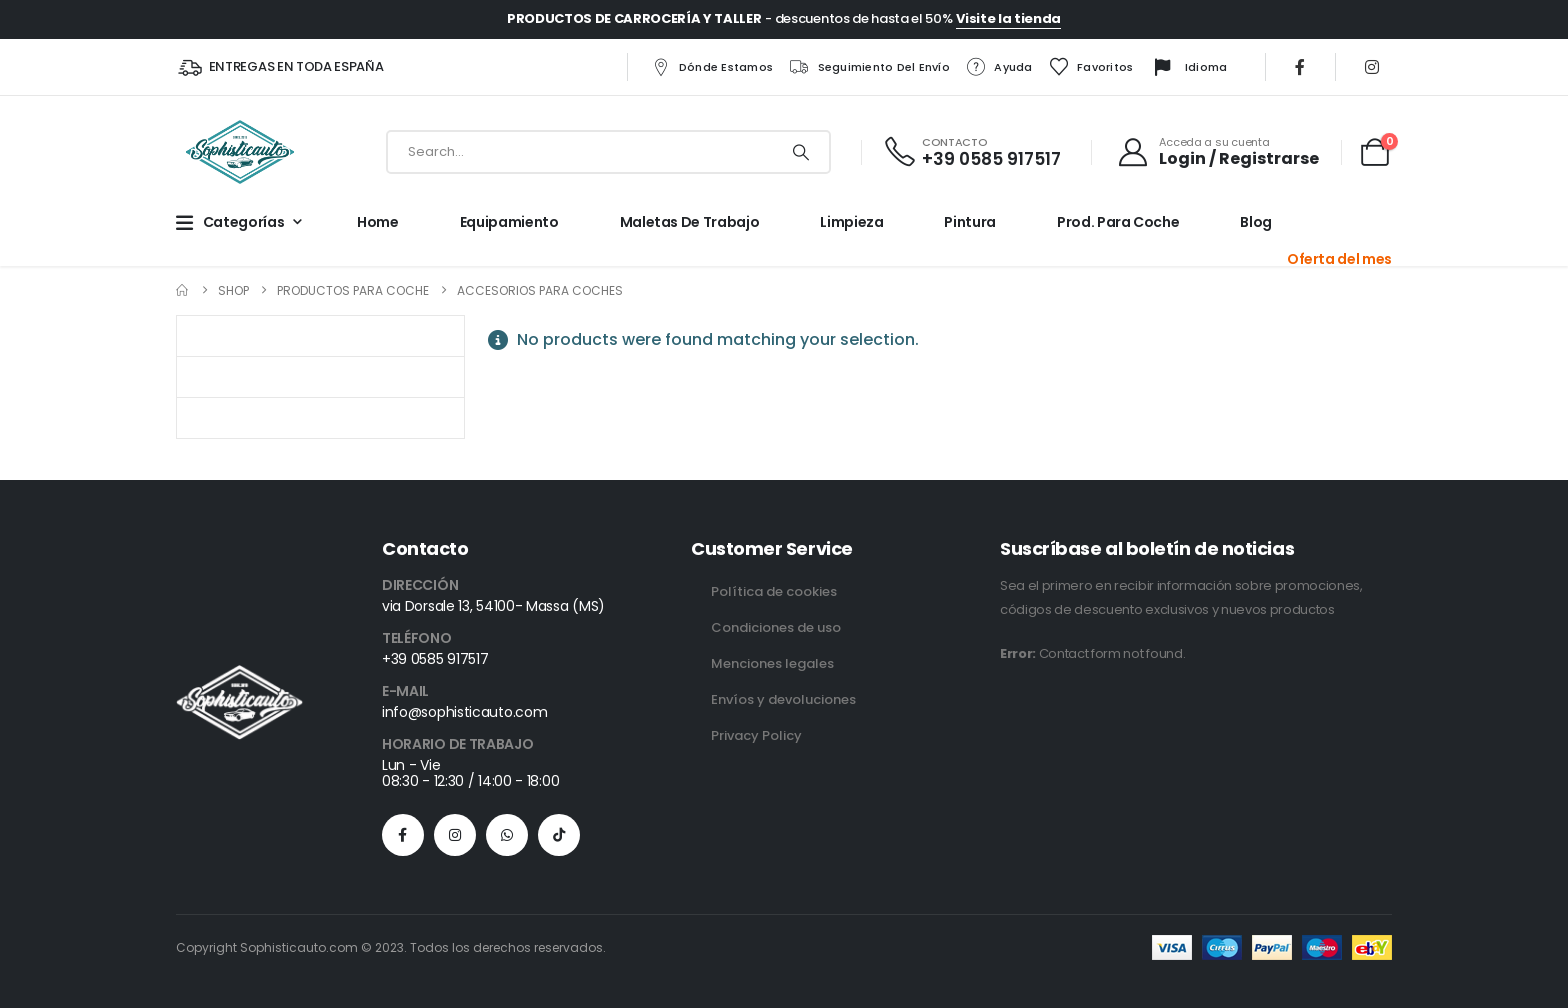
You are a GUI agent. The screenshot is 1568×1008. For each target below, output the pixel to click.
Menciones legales (772, 663)
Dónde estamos (711, 67)
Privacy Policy (756, 735)
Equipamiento (509, 222)
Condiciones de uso (776, 627)
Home (378, 222)
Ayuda (998, 67)
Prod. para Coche (1118, 222)
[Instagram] (1372, 67)
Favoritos (1090, 67)
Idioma (1188, 68)
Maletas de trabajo (690, 222)
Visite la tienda (1008, 18)
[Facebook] (1300, 67)
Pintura (970, 222)
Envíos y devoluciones (783, 699)
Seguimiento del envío (869, 67)
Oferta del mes (1339, 259)
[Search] (801, 152)
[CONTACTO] (971, 152)
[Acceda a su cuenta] (1218, 152)
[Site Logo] (240, 152)
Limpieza (851, 222)
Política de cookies (774, 591)
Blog (1256, 222)
